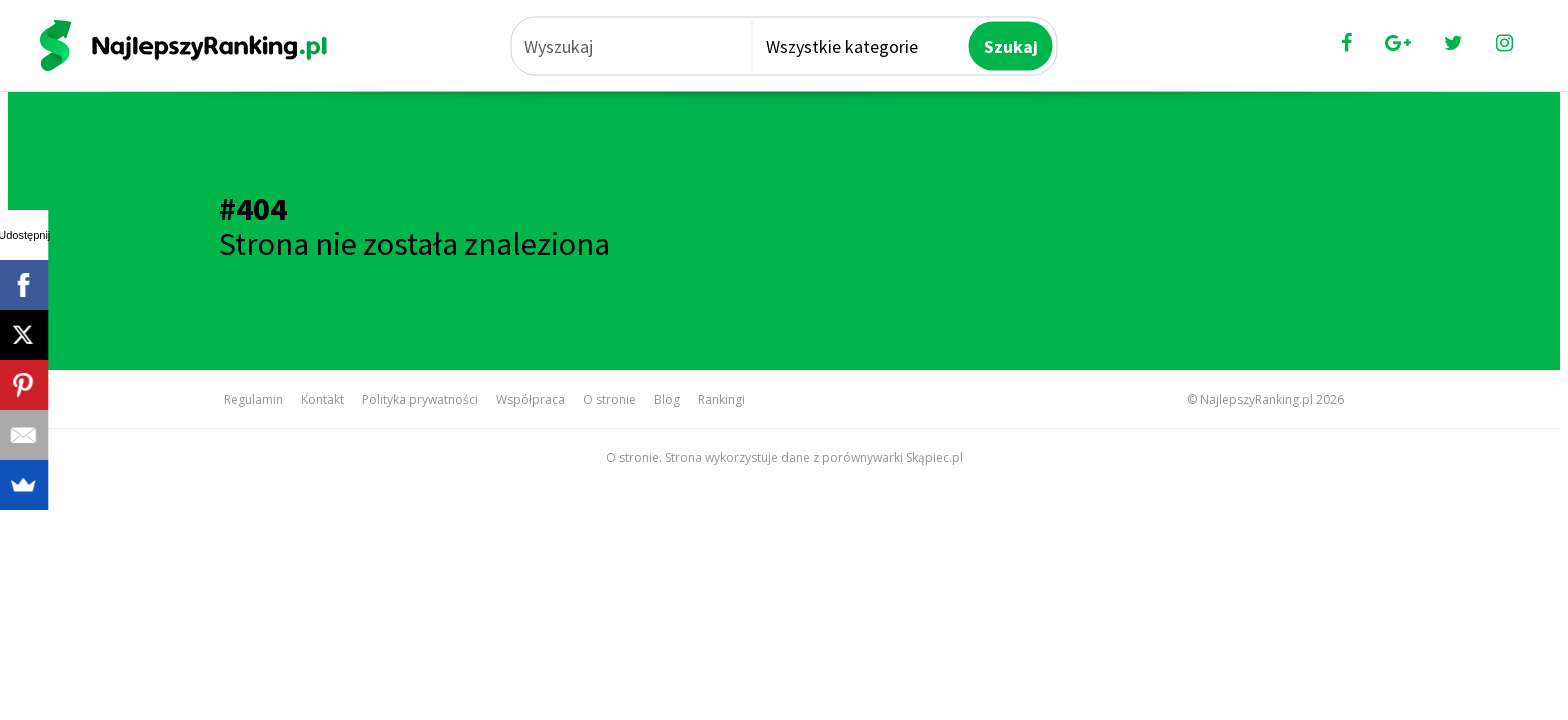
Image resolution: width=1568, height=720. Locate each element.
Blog (667, 399)
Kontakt (322, 399)
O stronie (609, 399)
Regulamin (253, 399)
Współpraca (530, 399)
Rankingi (721, 399)
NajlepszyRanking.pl (1256, 399)
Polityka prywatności (420, 399)
